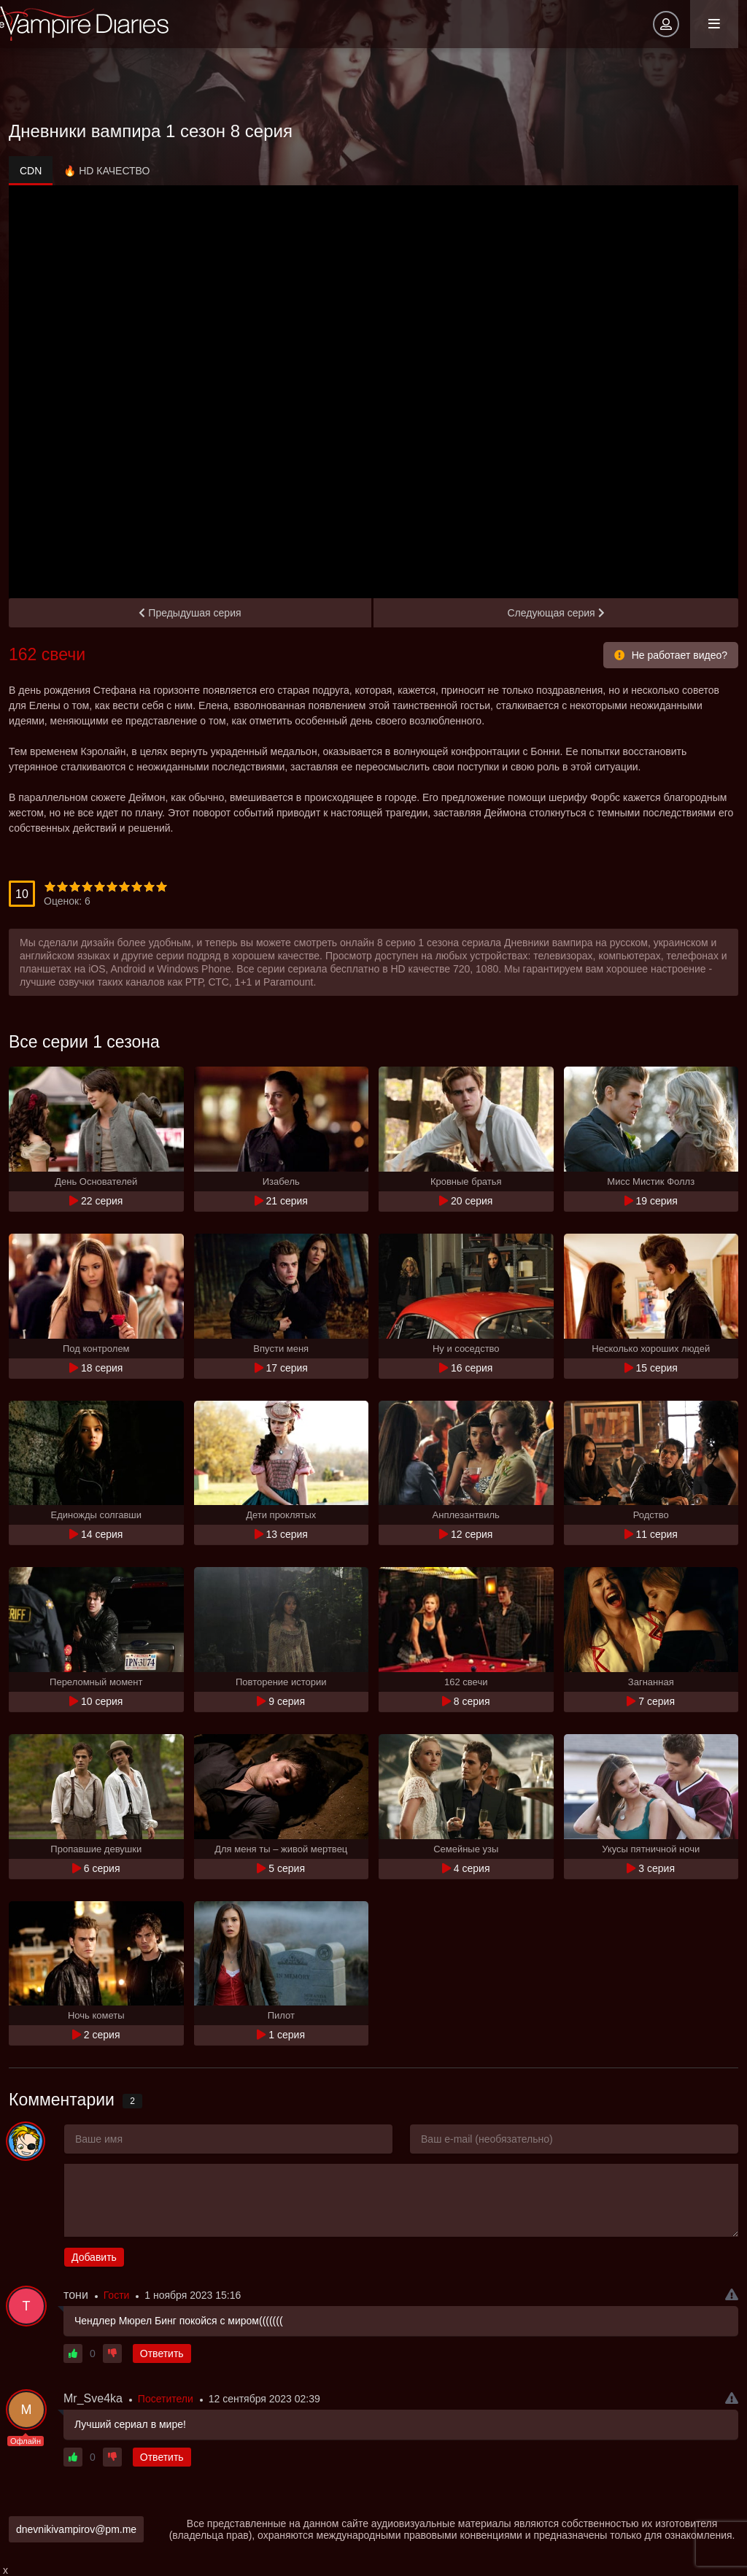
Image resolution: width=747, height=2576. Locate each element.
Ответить (162, 2353)
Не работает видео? (670, 655)
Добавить (94, 2257)
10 (161, 887)
